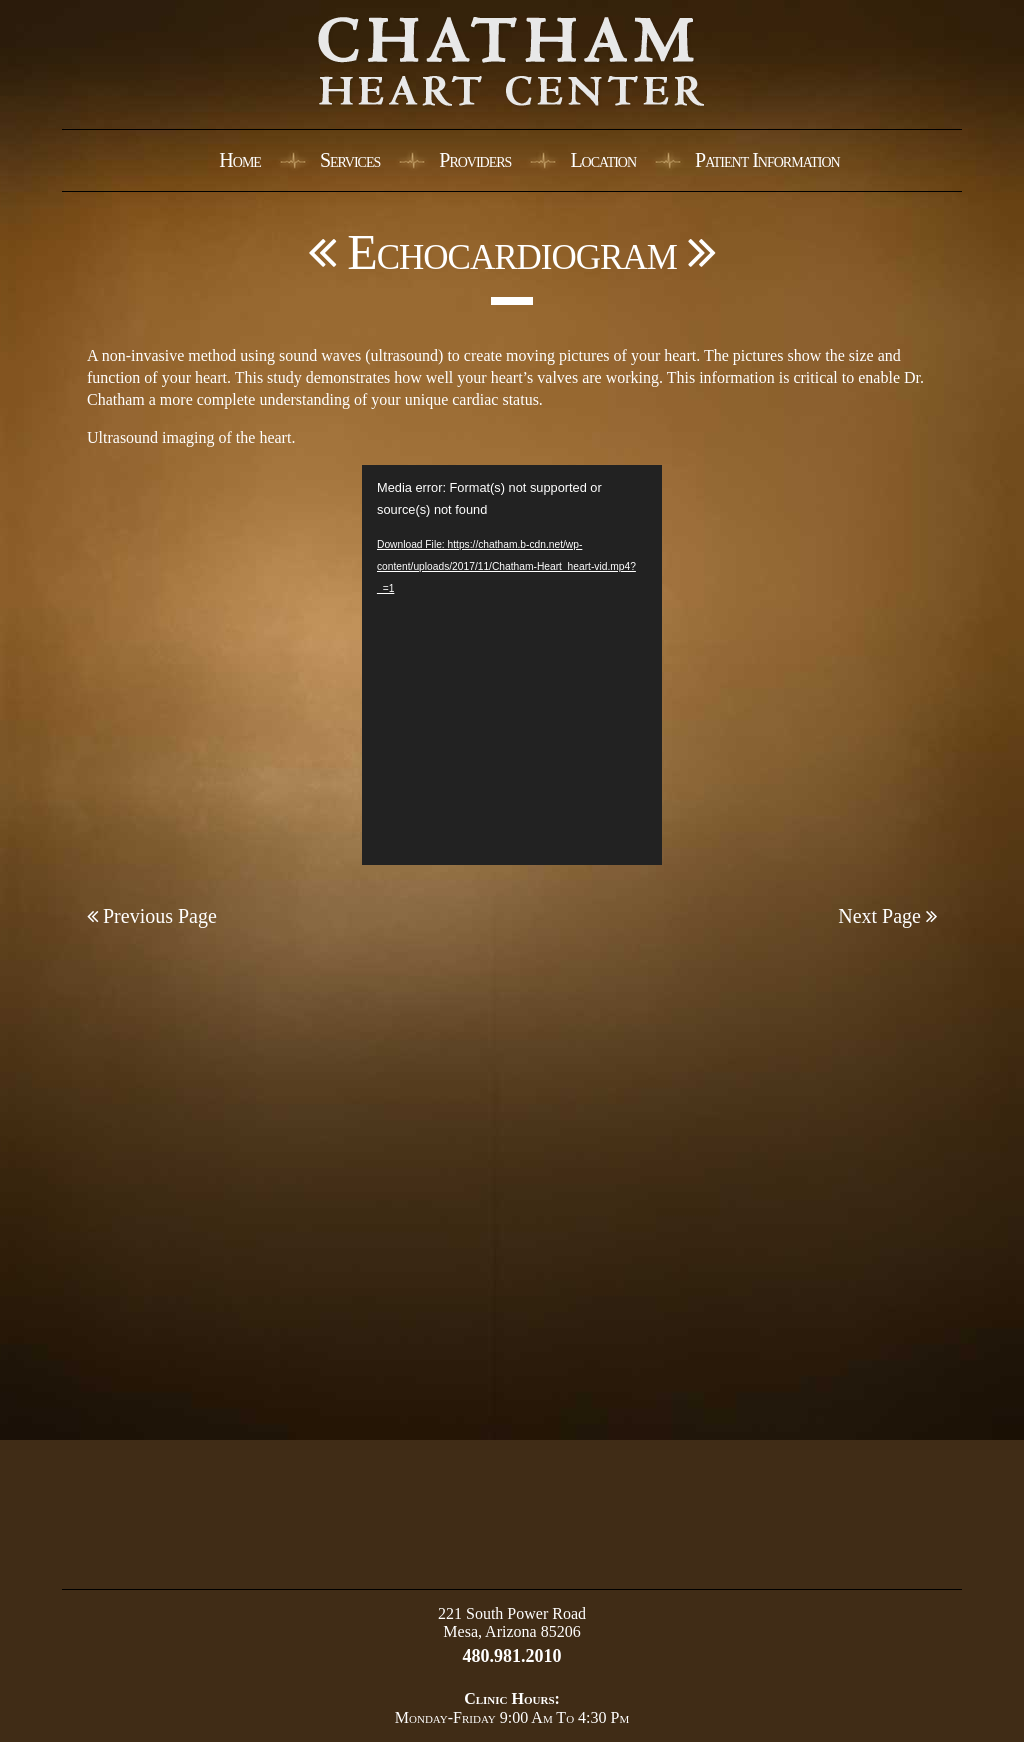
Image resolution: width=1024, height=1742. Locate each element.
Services (350, 160)
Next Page (887, 916)
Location (603, 160)
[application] (512, 665)
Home (240, 160)
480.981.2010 (512, 1656)
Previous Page (152, 916)
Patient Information (767, 160)
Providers (475, 160)
